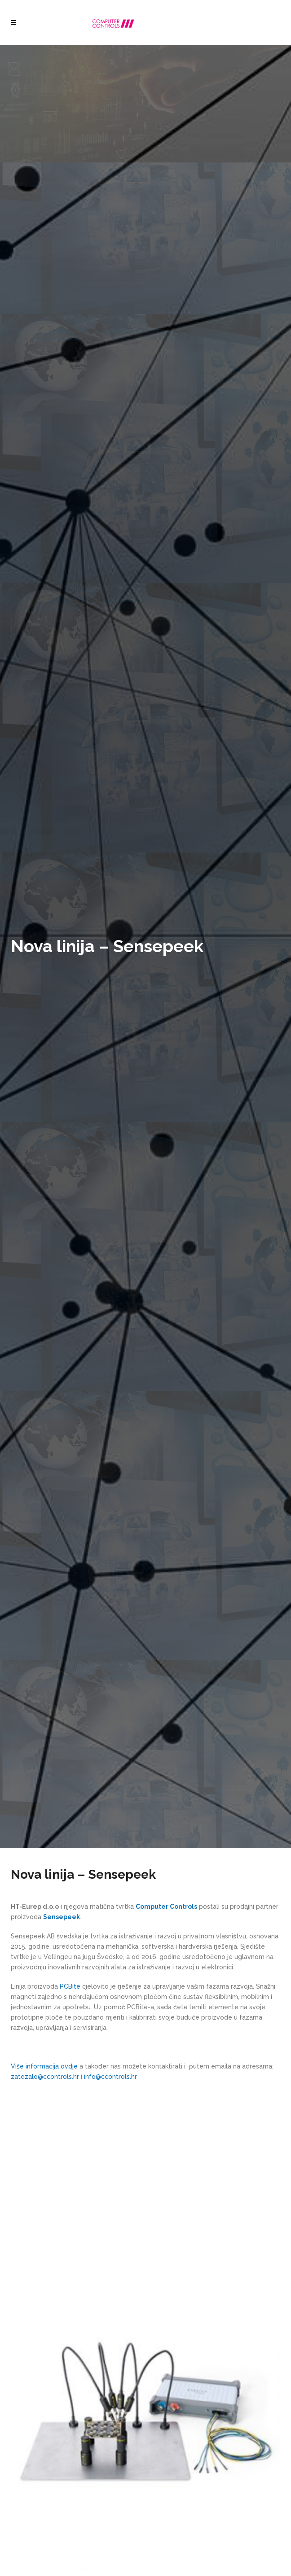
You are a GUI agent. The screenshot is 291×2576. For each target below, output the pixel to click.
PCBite (70, 1986)
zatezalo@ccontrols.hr (45, 2076)
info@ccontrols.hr (110, 2076)
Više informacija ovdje (44, 2066)
